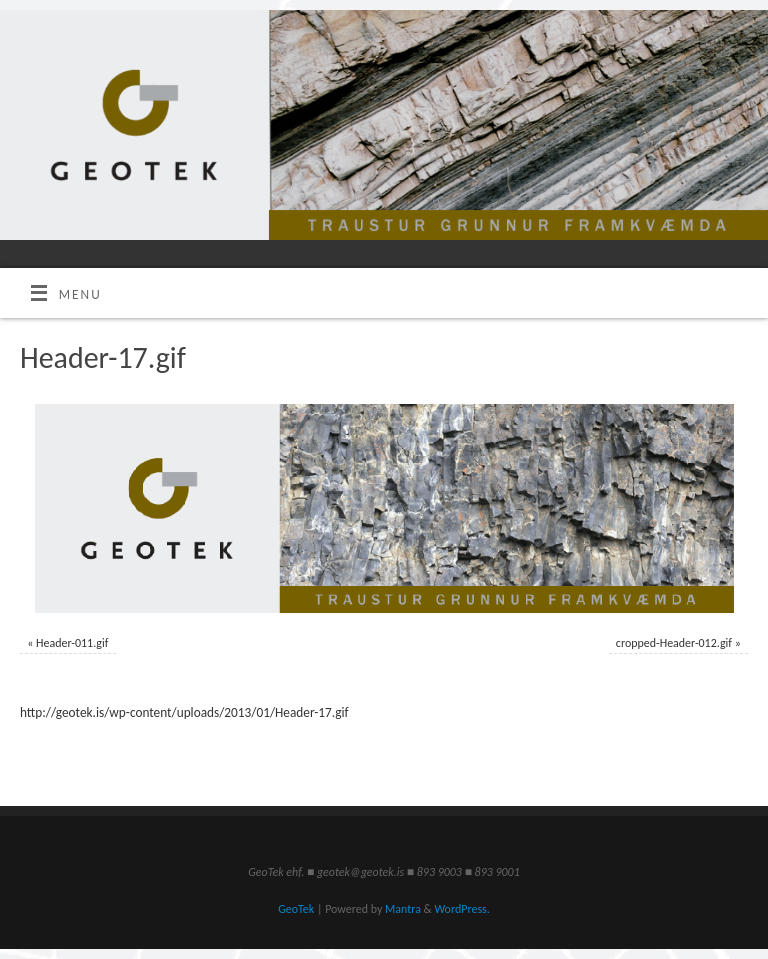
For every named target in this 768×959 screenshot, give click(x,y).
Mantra (403, 909)
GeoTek (296, 909)
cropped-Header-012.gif (674, 643)
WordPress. (461, 909)
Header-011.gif (72, 643)
